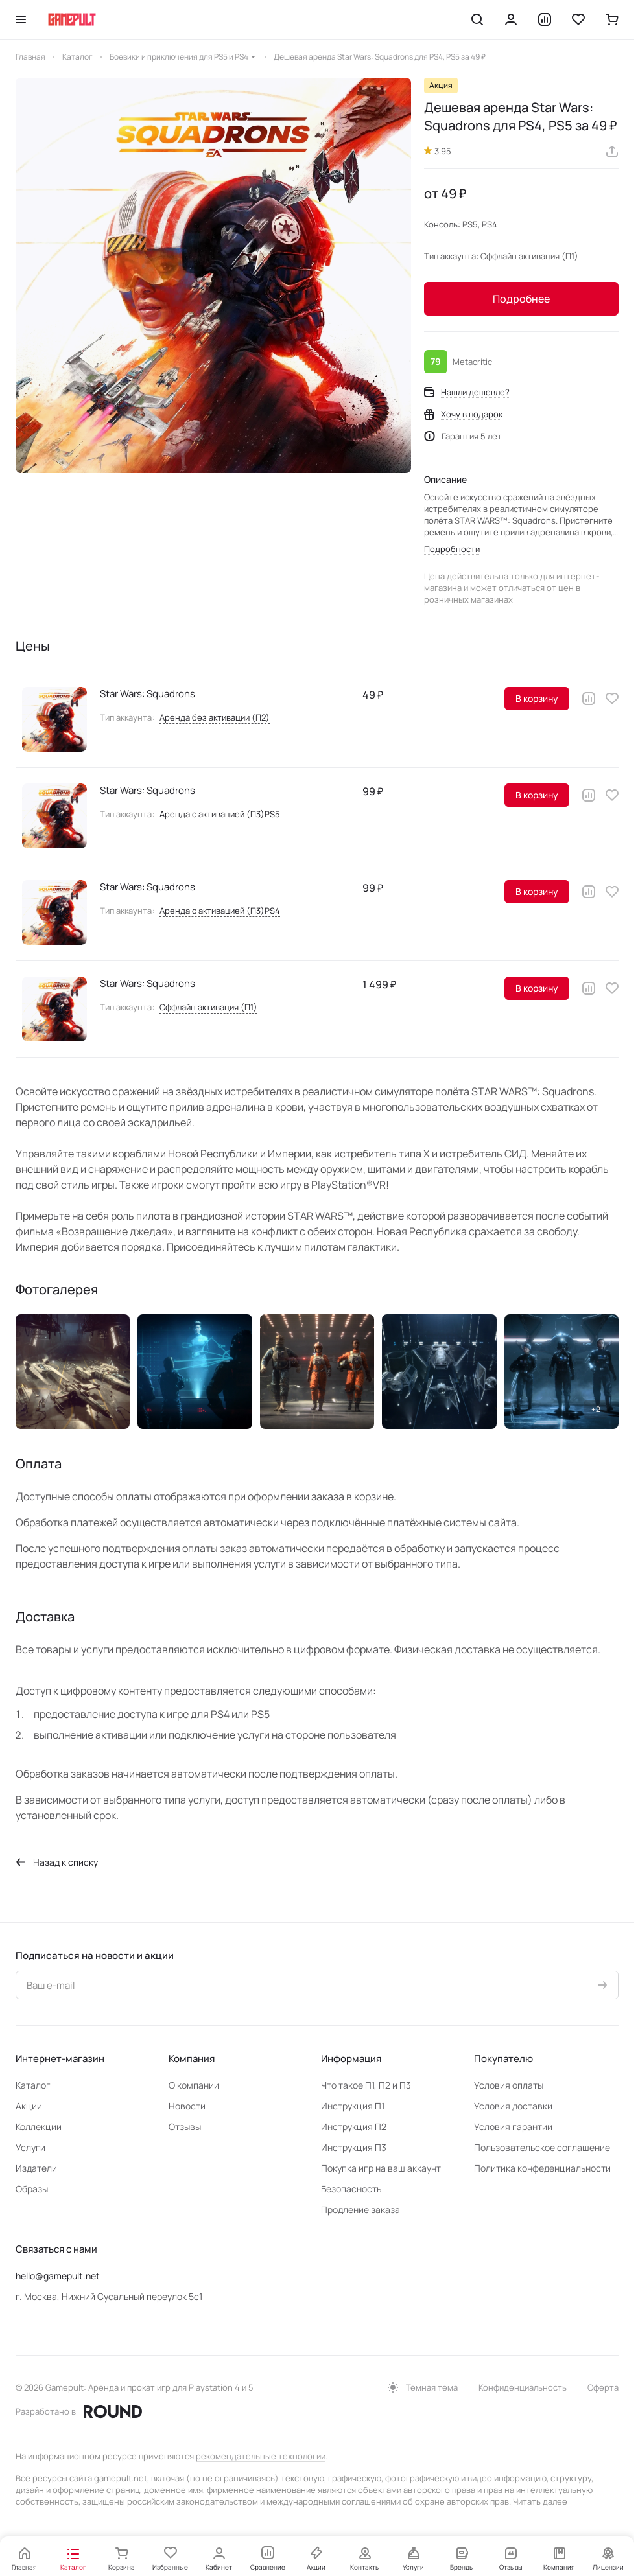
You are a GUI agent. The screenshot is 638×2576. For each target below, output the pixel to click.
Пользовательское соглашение (542, 2147)
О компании (194, 2085)
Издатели (36, 2168)
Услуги (30, 2147)
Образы (32, 2189)
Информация (351, 2058)
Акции (29, 2106)
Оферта (603, 2387)
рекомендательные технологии (260, 2456)
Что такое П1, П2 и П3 (366, 2085)
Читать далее (540, 2501)
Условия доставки (513, 2106)
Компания (192, 2058)
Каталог (33, 2085)
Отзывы (185, 2126)
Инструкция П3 (353, 2147)
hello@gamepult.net (58, 2275)
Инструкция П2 (353, 2126)
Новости (187, 2106)
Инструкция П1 (352, 2106)
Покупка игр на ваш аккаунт (381, 2168)
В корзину (536, 698)
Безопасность (351, 2189)
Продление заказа (360, 2209)
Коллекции (39, 2126)
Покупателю (503, 2058)
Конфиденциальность (522, 2387)
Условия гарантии (513, 2126)
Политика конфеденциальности (542, 2168)
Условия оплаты (508, 2085)
